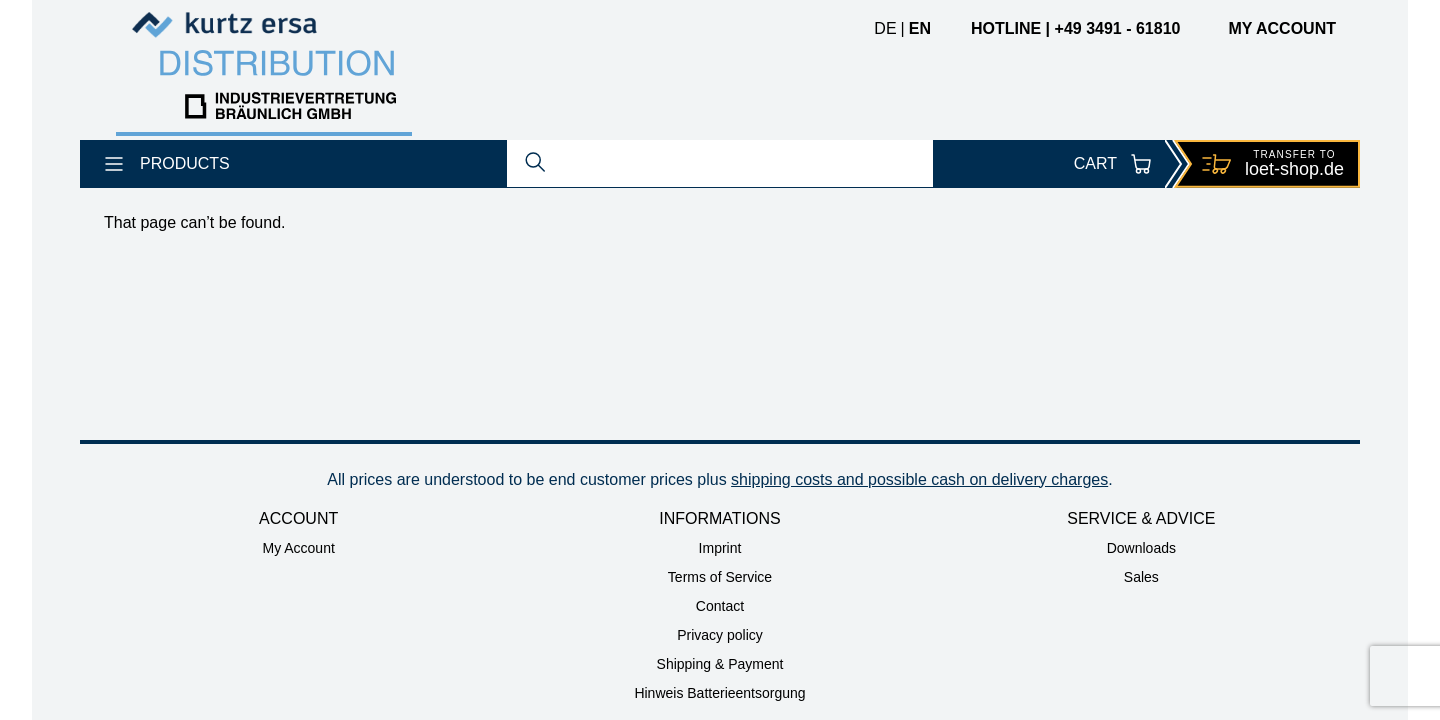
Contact (720, 606)
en (920, 28)
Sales (1141, 577)
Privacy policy (720, 635)
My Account (298, 548)
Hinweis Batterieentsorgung (719, 693)
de (885, 28)
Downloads (1141, 548)
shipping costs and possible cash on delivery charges (919, 479)
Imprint (720, 548)
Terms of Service (720, 577)
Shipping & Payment (720, 664)
